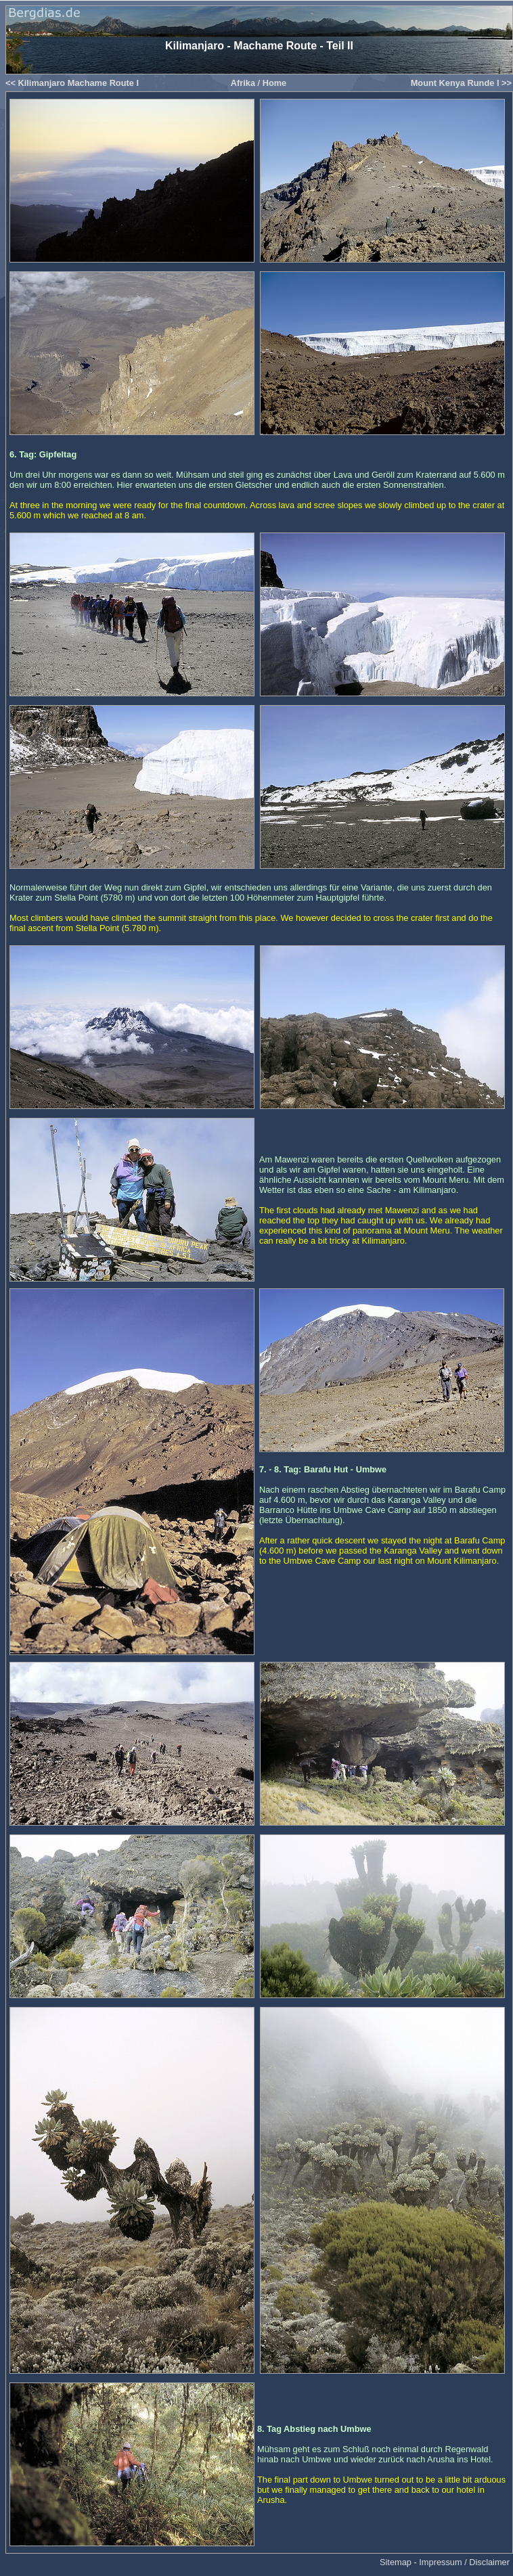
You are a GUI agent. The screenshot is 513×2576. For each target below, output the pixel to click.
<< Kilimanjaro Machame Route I (72, 83)
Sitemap (395, 2562)
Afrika (243, 83)
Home (275, 83)
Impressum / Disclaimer (464, 2562)
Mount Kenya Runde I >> (461, 83)
